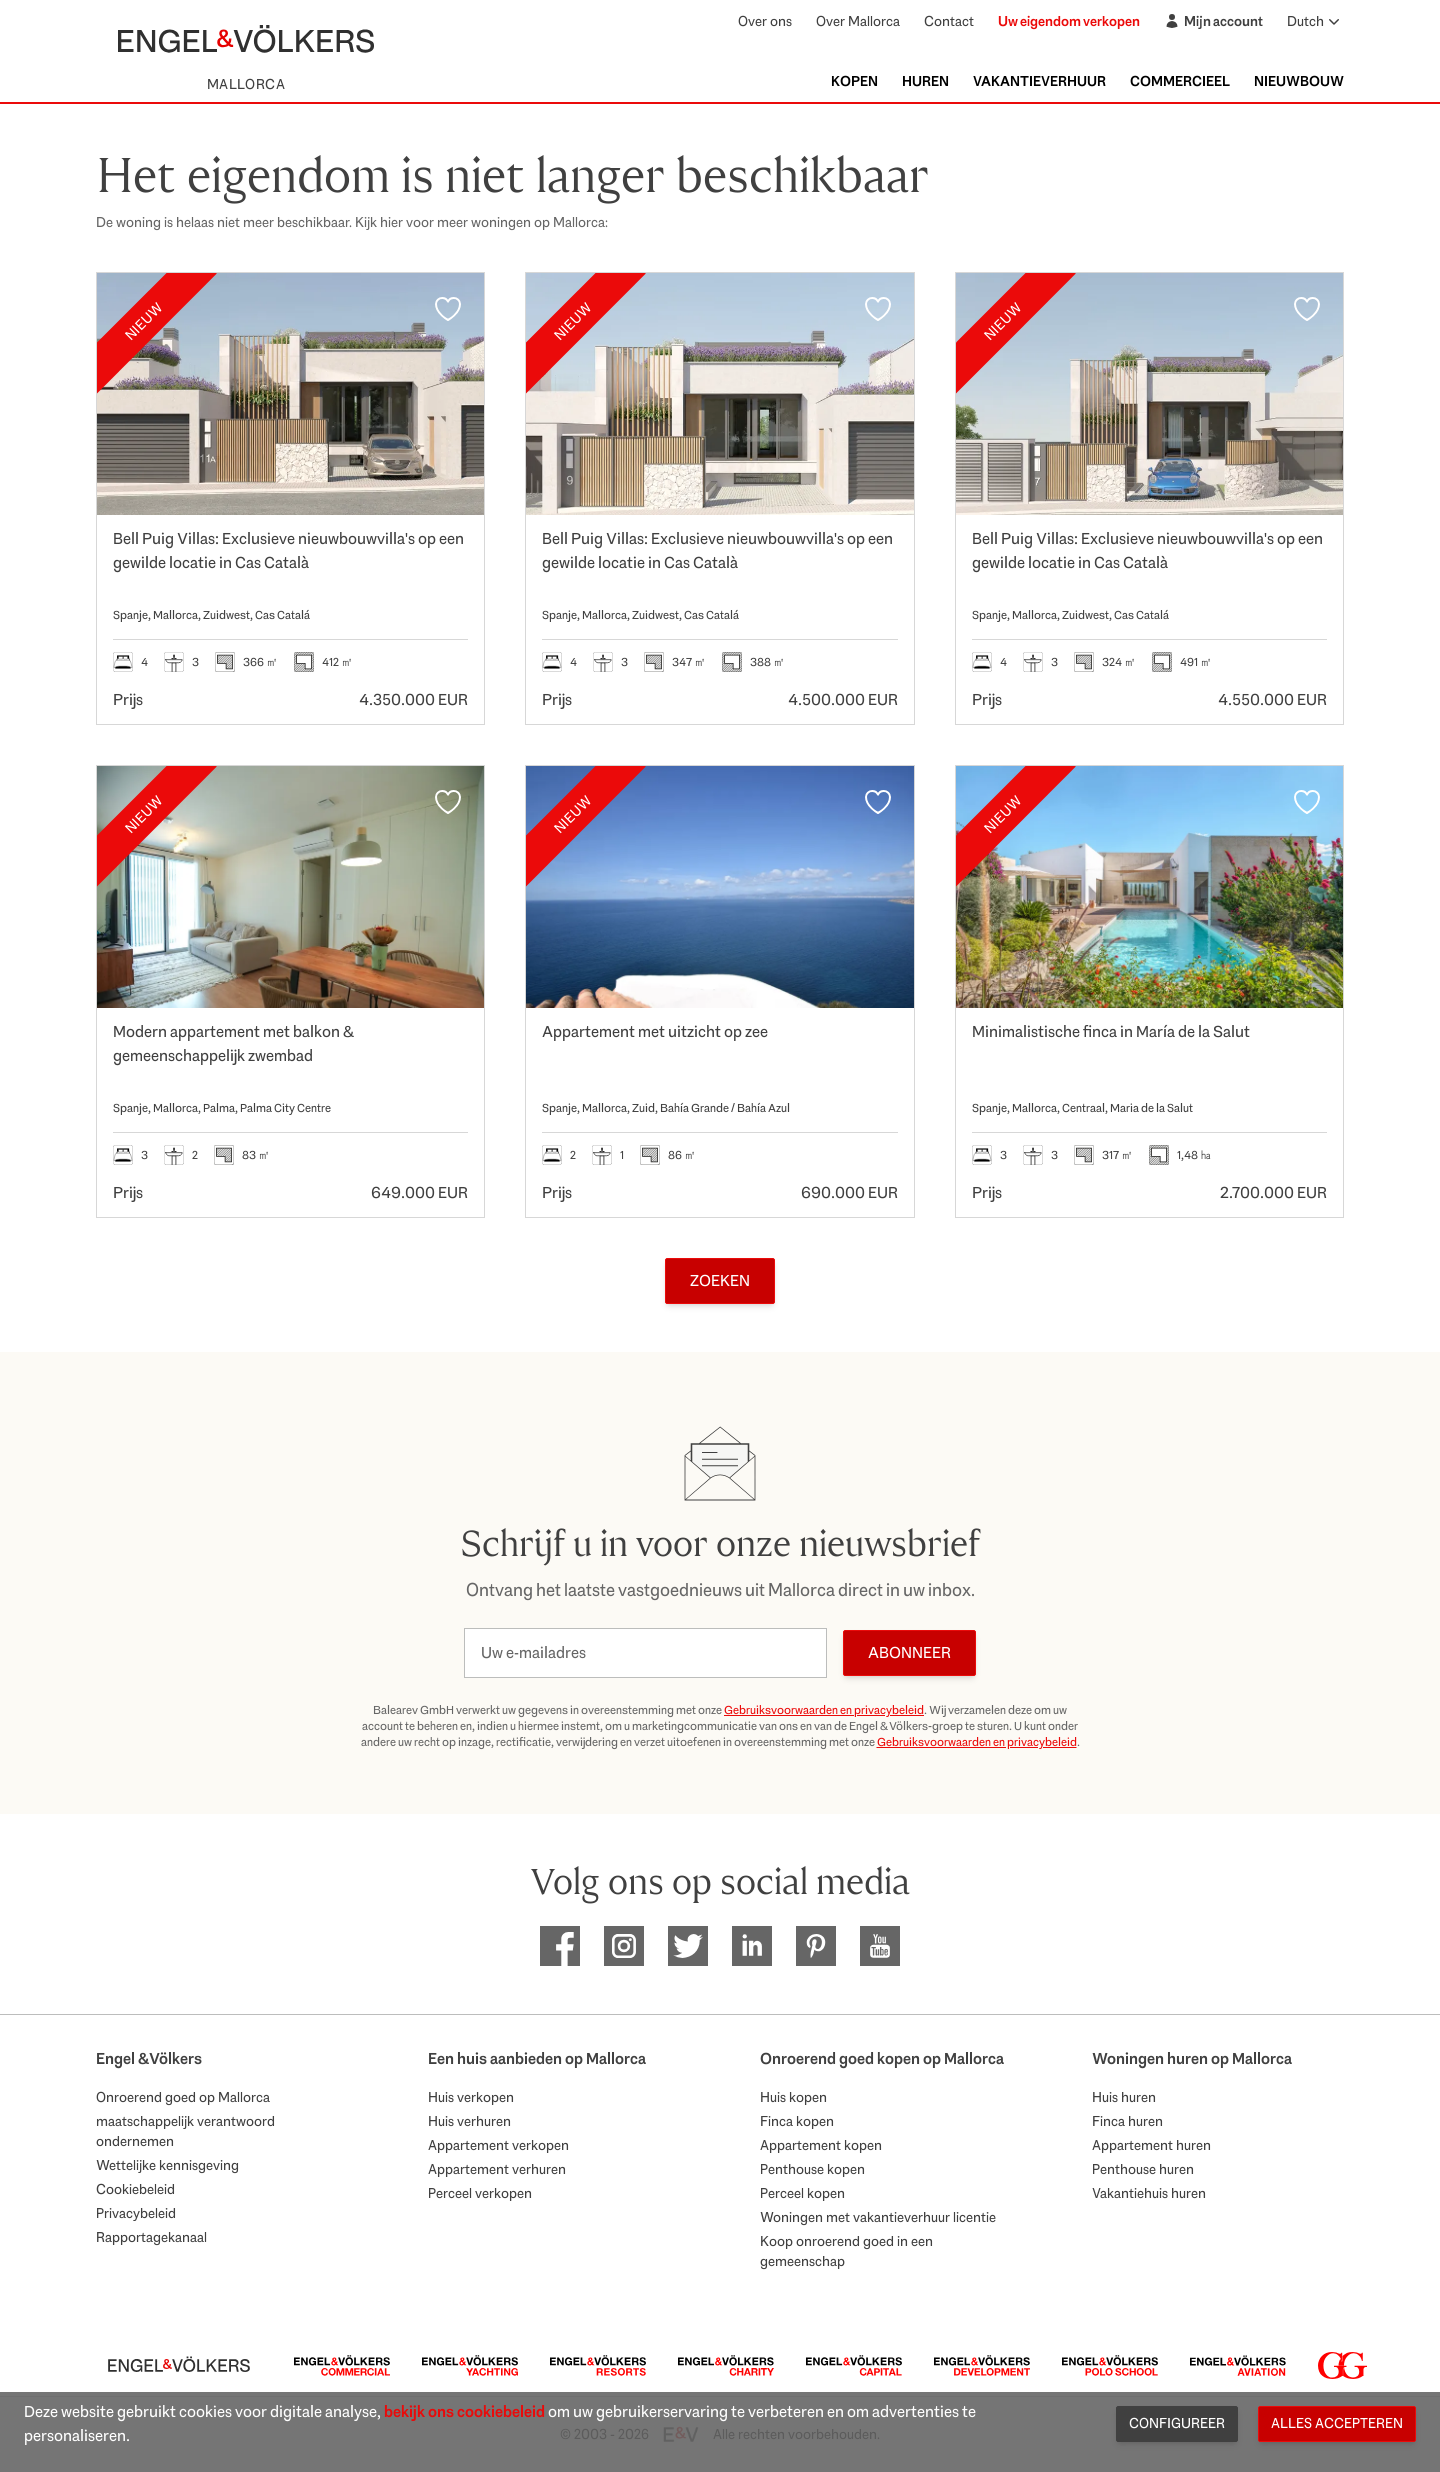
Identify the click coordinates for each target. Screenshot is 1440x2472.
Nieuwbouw (1299, 81)
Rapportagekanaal (151, 2237)
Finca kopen (797, 2121)
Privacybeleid (136, 2213)
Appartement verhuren (497, 2169)
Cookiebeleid (135, 2189)
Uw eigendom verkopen (1069, 21)
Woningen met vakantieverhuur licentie (878, 2217)
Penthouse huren (1143, 2169)
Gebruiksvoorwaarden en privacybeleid (824, 1710)
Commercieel (1180, 81)
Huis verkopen (471, 2097)
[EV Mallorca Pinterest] (816, 1946)
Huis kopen (793, 2097)
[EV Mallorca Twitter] (688, 1946)
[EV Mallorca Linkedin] (752, 1946)
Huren (925, 81)
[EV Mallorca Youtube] (880, 1946)
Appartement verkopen (498, 2145)
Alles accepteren (1337, 2423)
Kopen (854, 81)
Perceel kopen (802, 2193)
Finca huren (1127, 2121)
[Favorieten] (448, 309)
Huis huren (1124, 2097)
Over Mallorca (858, 21)
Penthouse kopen (812, 2169)
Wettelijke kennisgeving (167, 2165)
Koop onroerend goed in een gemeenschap (846, 2251)
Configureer (1177, 2423)
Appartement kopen (821, 2145)
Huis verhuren (469, 2121)
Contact (949, 21)
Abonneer (909, 1652)
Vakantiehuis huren (1149, 2193)
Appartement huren (1151, 2145)
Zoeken (720, 1280)
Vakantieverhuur (1039, 81)
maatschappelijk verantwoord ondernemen (185, 2131)
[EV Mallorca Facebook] (560, 1946)
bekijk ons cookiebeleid (464, 2411)
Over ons (765, 21)
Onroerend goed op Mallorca (183, 2097)
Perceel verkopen (480, 2193)
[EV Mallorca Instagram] (624, 1946)
